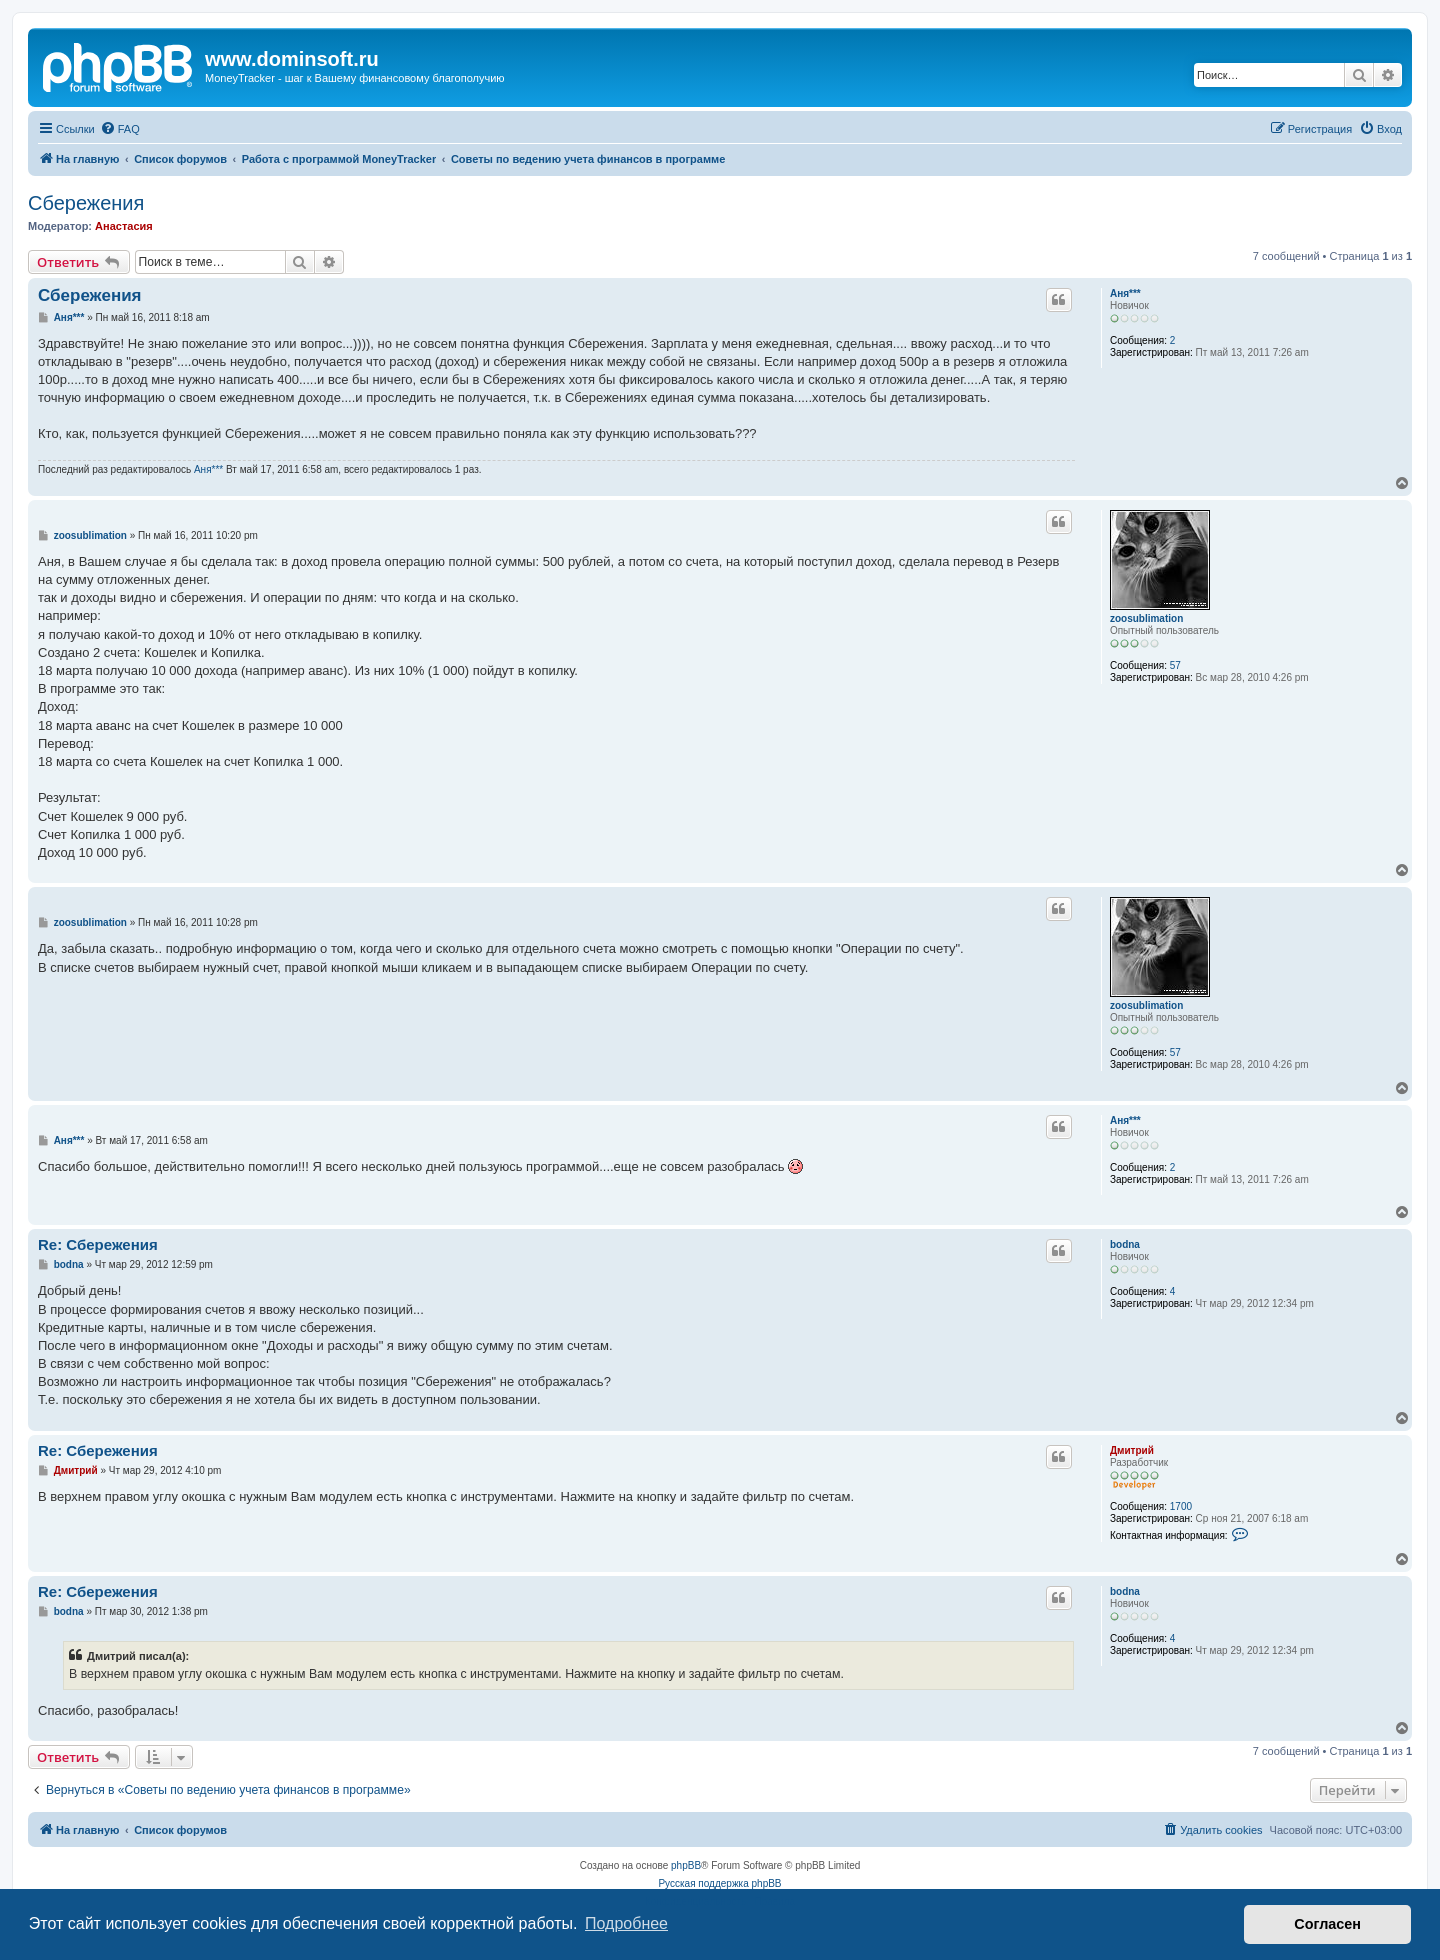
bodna (1125, 1244)
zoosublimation (1146, 618)
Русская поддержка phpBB (719, 1883)
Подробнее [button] (626, 1923)
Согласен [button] (1327, 1924)
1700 (1181, 1506)
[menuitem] (120, 129)
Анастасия (124, 226)
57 (1175, 665)
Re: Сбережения (98, 1244)
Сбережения (86, 203)
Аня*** (1125, 293)
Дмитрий (1132, 1450)
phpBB (686, 1865)
